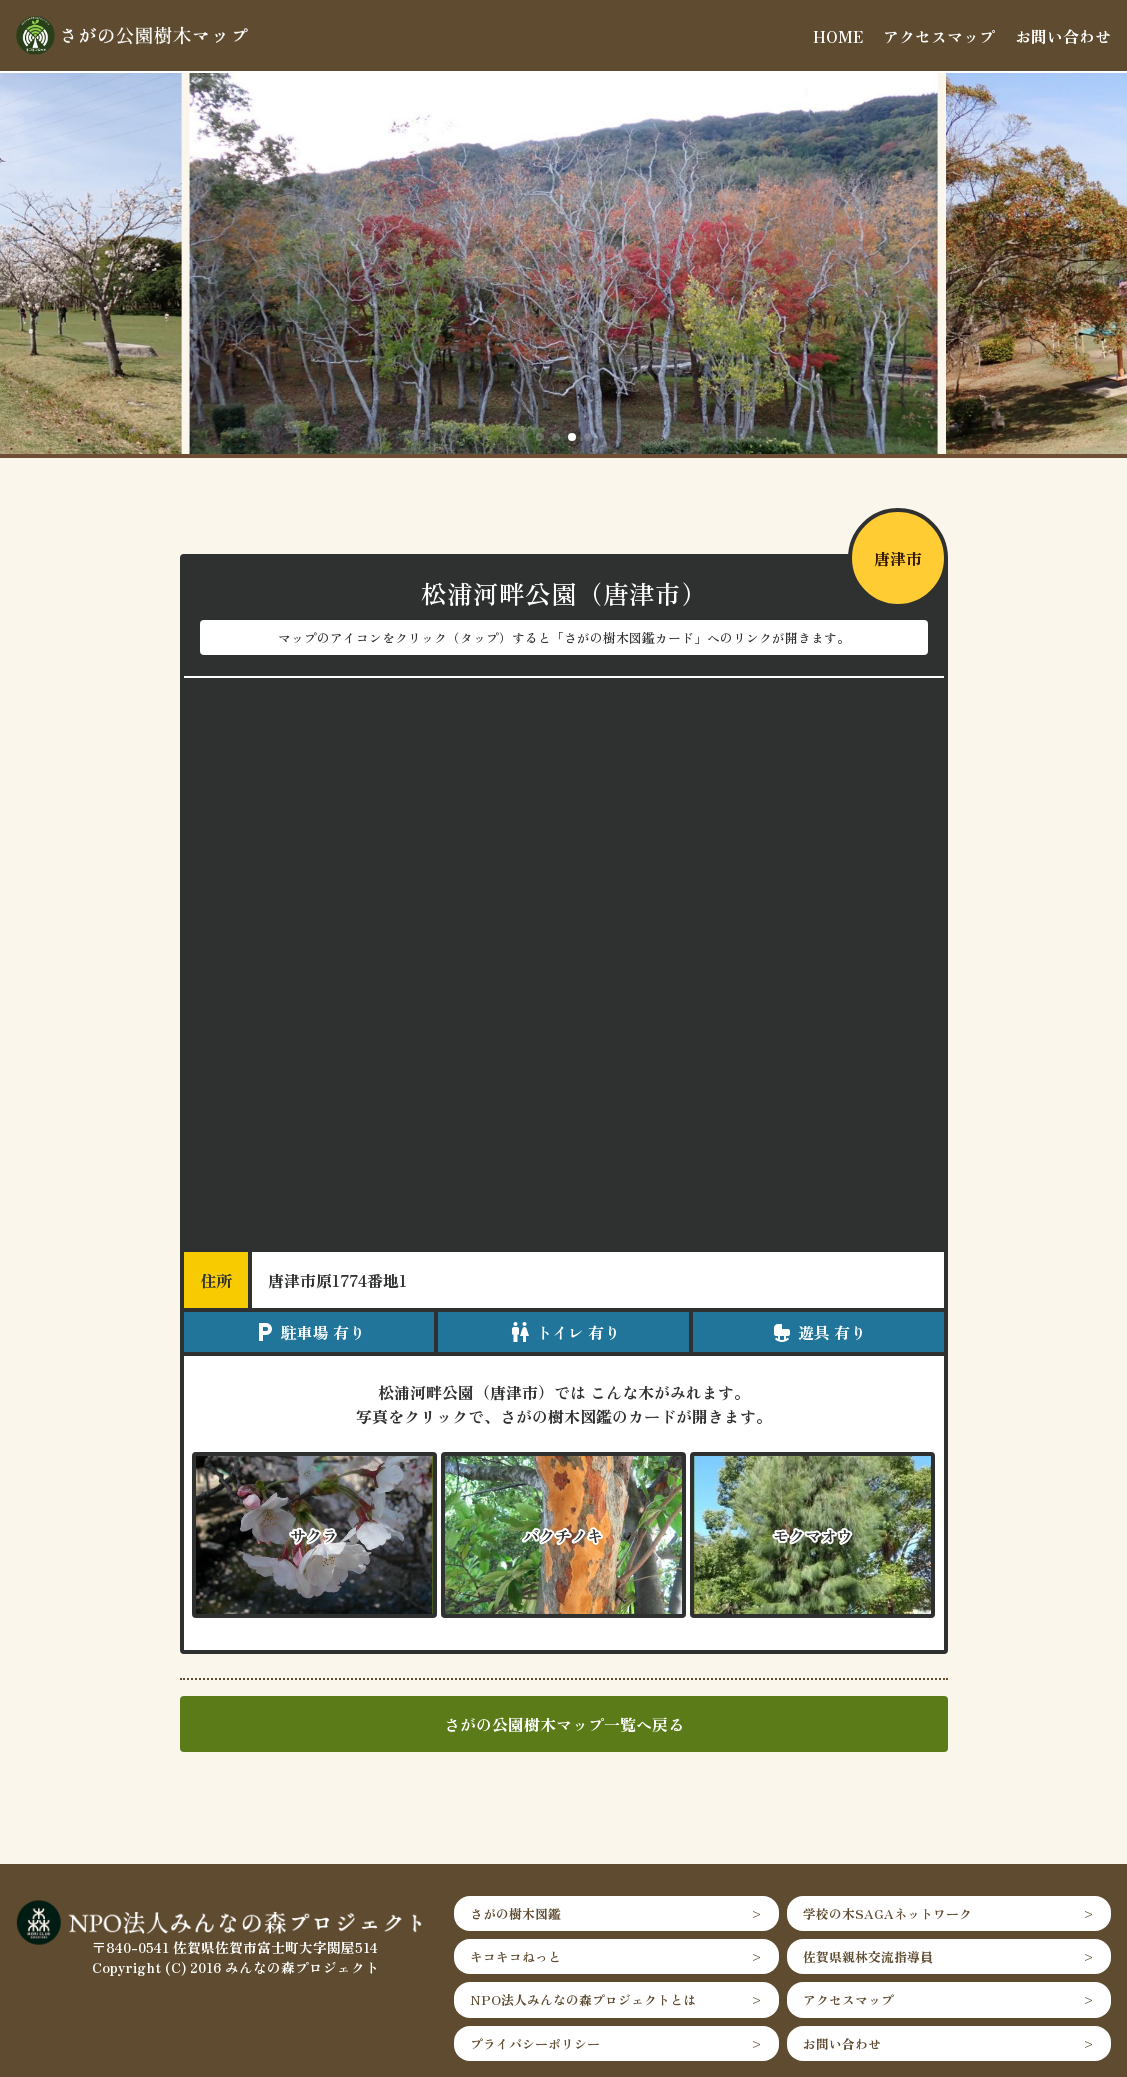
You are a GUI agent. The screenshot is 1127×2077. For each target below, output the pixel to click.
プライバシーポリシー (535, 2043)
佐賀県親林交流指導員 (868, 1956)
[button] (540, 437)
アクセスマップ (939, 36)
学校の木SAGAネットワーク (887, 1913)
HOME (838, 36)
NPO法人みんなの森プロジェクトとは (583, 1999)
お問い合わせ (1063, 36)
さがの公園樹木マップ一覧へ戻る (564, 1724)
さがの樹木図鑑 (515, 1913)
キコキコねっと (515, 1956)
